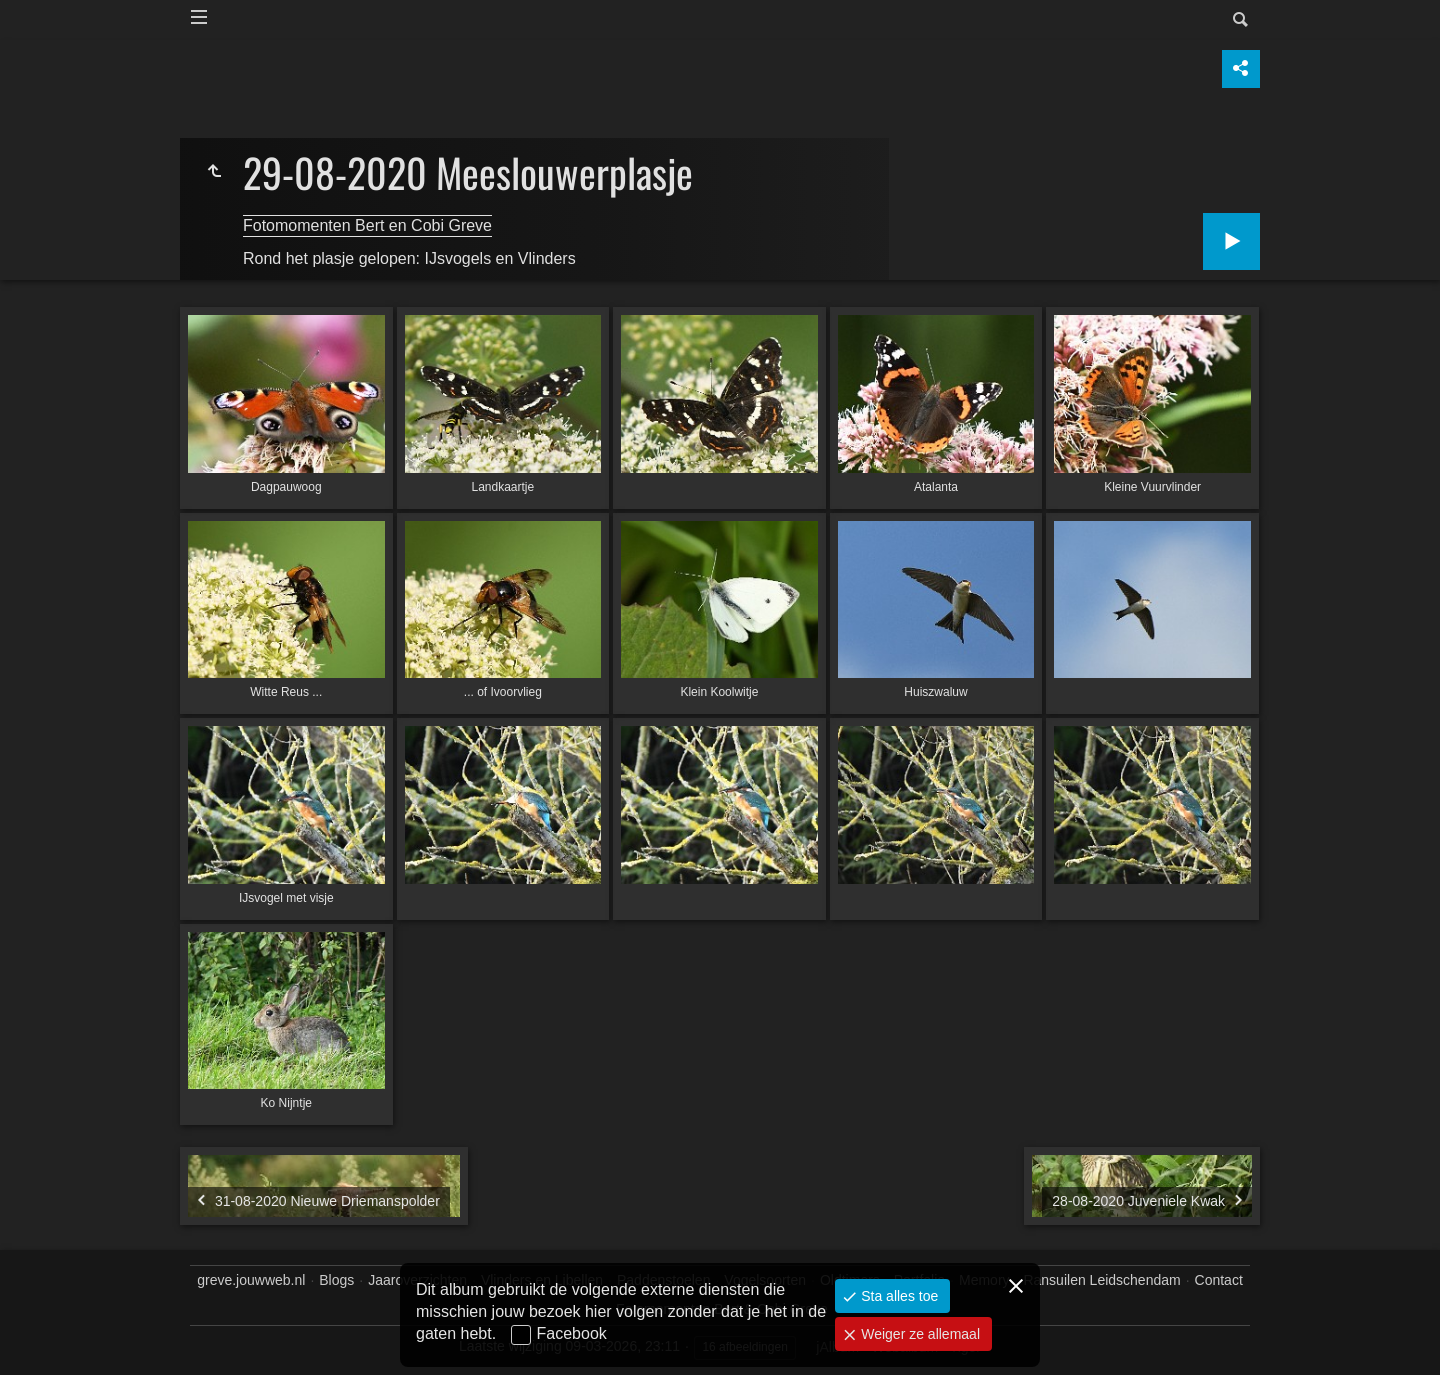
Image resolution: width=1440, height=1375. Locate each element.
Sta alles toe (897, 1296)
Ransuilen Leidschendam (1101, 1280)
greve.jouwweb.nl (251, 1280)
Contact (1219, 1280)
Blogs (336, 1280)
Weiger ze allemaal (918, 1334)
